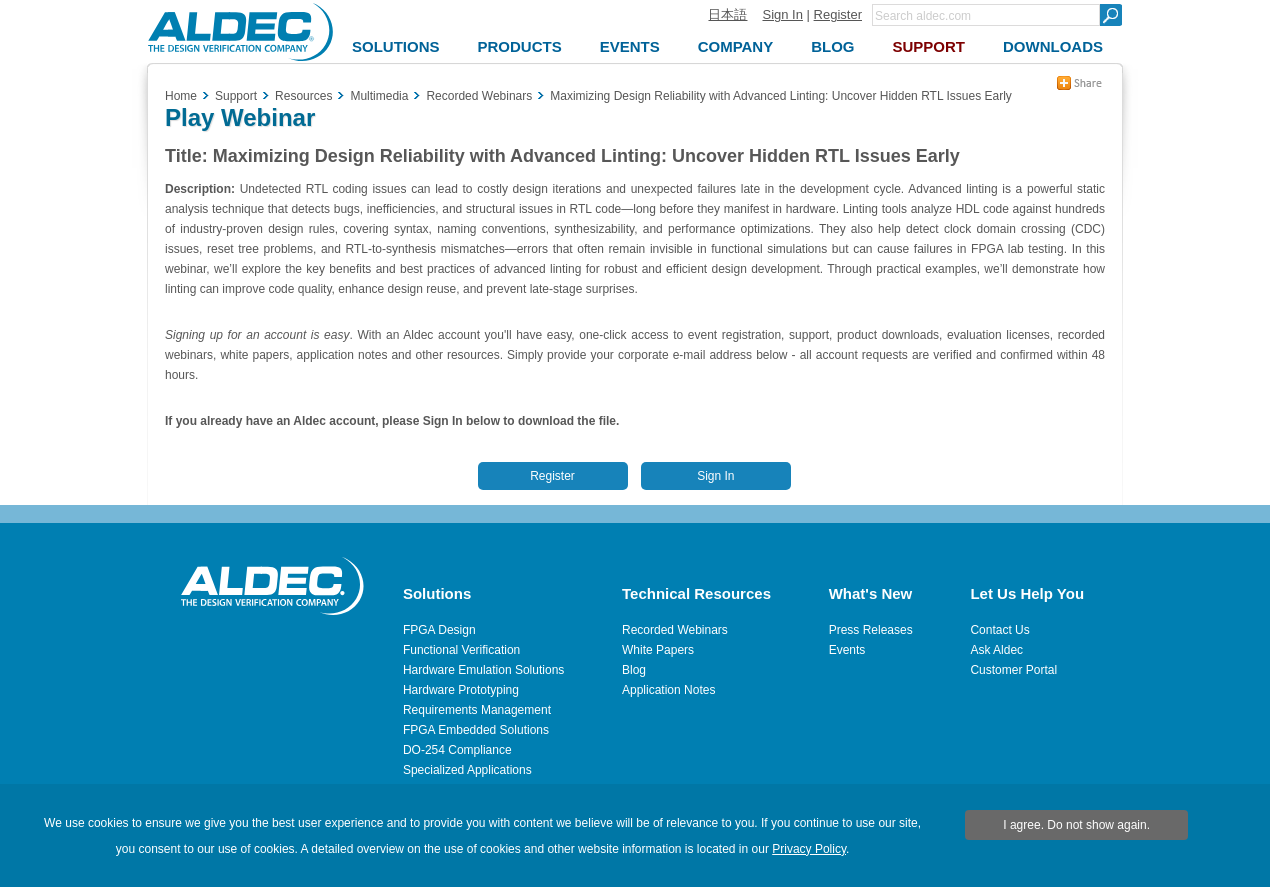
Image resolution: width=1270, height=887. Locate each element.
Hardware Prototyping (461, 690)
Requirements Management (477, 710)
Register (838, 14)
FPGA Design (439, 630)
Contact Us (999, 630)
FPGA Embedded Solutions (476, 730)
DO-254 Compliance (457, 750)
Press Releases (871, 630)
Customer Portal (1013, 670)
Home (181, 96)
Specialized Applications (467, 770)
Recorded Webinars (675, 630)
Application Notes (668, 690)
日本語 (727, 14)
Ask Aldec (996, 650)
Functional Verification (461, 650)
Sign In (782, 14)
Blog (634, 670)
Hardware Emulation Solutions (483, 670)
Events (847, 650)
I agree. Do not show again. (1076, 825)
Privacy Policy (809, 849)
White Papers (658, 650)
